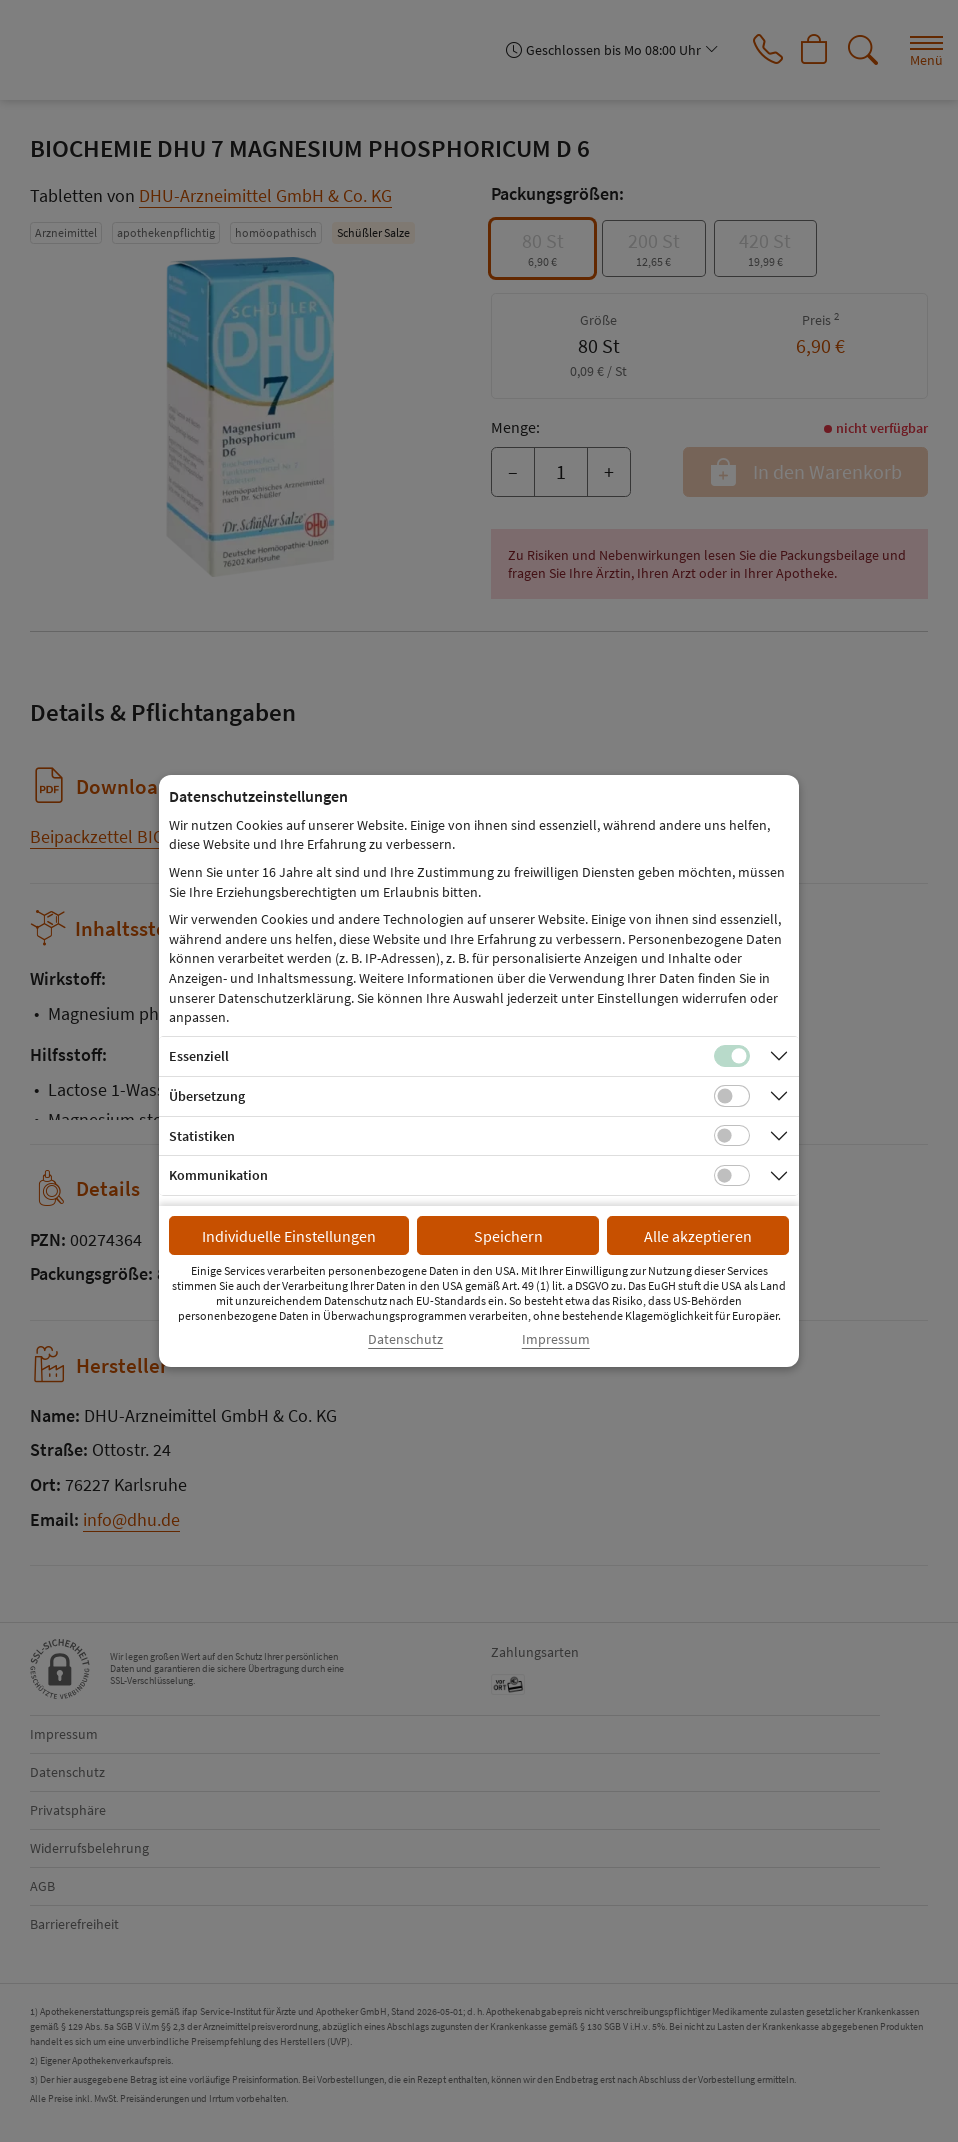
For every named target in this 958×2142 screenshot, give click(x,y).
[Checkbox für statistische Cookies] (732, 1136)
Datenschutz (405, 1339)
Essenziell (199, 1056)
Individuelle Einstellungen (289, 1236)
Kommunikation (218, 1175)
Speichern (508, 1236)
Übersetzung (207, 1096)
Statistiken (202, 1136)
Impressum (556, 1339)
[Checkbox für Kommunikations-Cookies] (732, 1176)
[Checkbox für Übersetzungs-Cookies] (732, 1096)
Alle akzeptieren (698, 1236)
